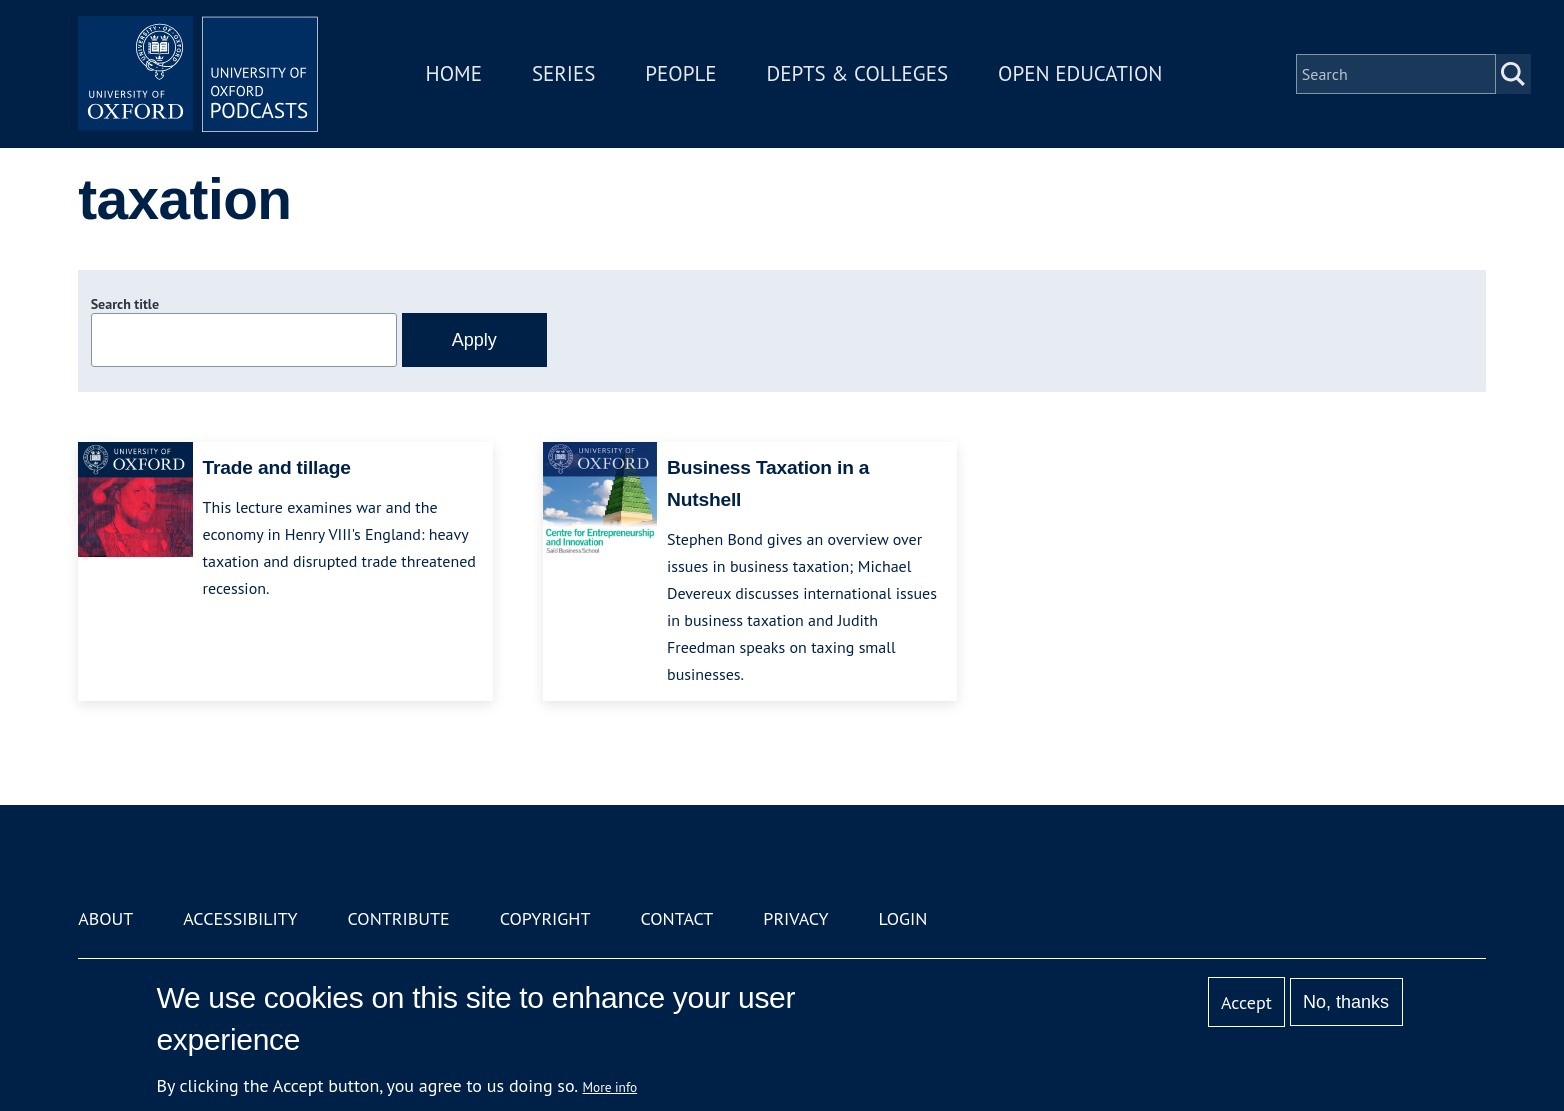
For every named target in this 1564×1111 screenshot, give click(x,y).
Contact (676, 918)
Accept (1246, 1002)
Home (454, 73)
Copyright (545, 918)
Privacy (795, 918)
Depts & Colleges (858, 73)
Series (563, 73)
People (680, 73)
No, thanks (1346, 1002)
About (105, 918)
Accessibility (240, 918)
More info (610, 1087)
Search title (125, 304)
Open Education (1080, 73)
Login (903, 918)
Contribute (399, 918)
